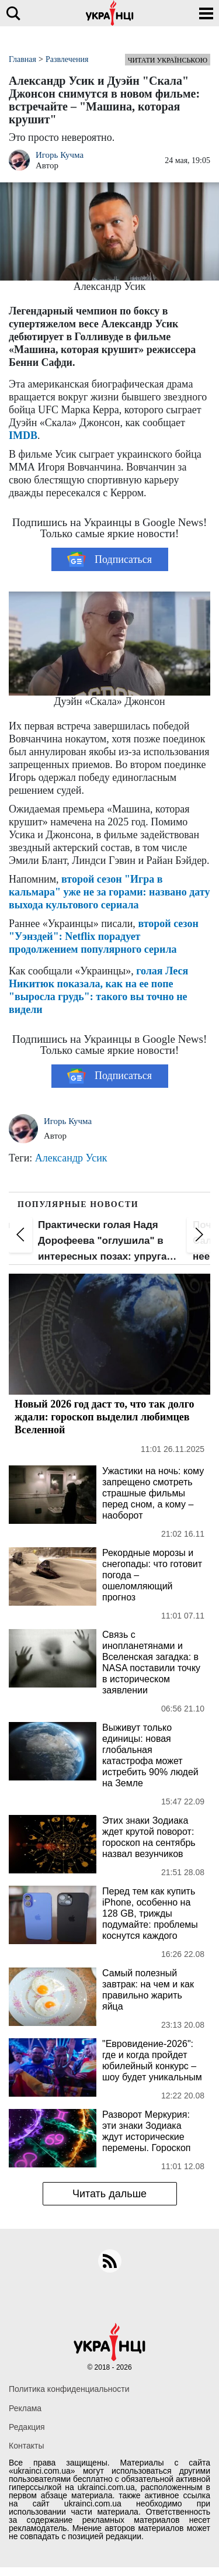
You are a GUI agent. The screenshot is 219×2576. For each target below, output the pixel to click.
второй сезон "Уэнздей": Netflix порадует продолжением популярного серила (104, 936)
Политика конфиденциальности (69, 2389)
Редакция (27, 2427)
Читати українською (167, 60)
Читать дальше (109, 2194)
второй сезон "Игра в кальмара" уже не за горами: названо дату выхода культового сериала (109, 892)
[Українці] (110, 13)
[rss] (109, 2261)
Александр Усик (71, 1158)
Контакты (26, 2445)
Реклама (25, 2408)
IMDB (23, 435)
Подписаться (109, 559)
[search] (13, 13)
